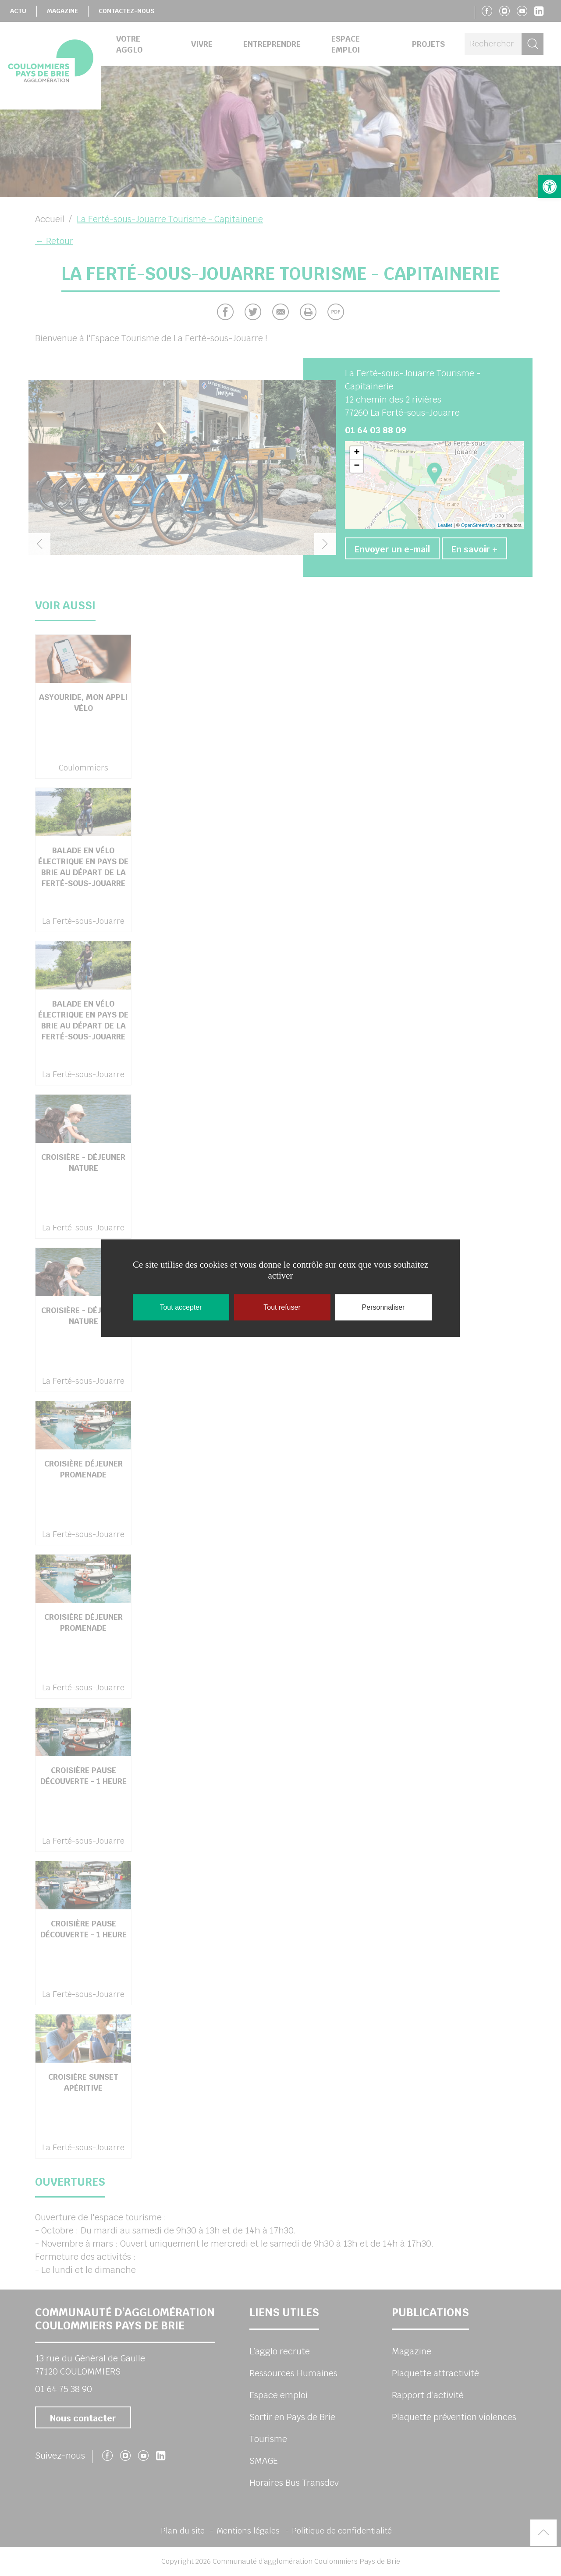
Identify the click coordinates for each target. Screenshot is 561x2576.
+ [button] (356, 452)
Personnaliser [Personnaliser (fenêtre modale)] (383, 1307)
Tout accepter (181, 1307)
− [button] (356, 466)
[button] (549, 186)
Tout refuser (281, 1307)
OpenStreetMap (478, 525)
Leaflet (445, 525)
